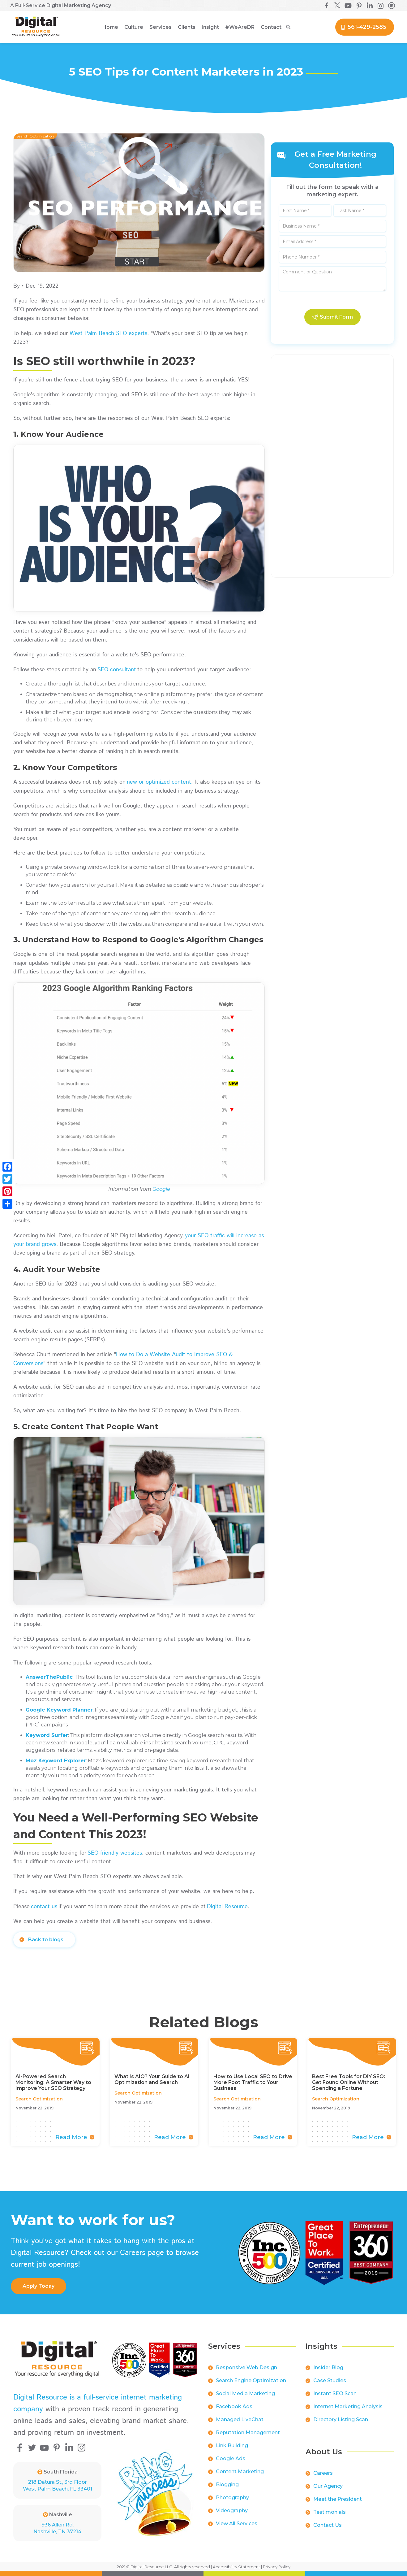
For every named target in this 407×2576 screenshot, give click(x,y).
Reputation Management (248, 2432)
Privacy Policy (276, 2566)
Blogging (227, 2484)
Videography (232, 2510)
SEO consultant (116, 670)
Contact (271, 27)
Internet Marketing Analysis (348, 2406)
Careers (323, 2473)
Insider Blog (328, 2367)
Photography (232, 2497)
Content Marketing (240, 2471)
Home (110, 27)
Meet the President (337, 2499)
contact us (44, 1907)
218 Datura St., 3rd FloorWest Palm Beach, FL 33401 (57, 2485)
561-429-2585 (367, 27)
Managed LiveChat (239, 2419)
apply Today (38, 2286)
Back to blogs (45, 1940)
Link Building (232, 2445)
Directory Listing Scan (340, 2419)
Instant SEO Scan (335, 2393)
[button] (133, 27)
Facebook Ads (234, 2406)
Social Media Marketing (245, 2393)
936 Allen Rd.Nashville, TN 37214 (57, 2528)
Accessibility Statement (236, 2566)
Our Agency (328, 2486)
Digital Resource (227, 1907)
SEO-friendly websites (115, 1853)
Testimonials (329, 2512)
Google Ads (230, 2458)
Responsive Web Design (246, 2367)
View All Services (236, 2523)
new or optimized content (159, 782)
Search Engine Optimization (251, 2380)
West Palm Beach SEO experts (108, 333)
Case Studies (329, 2380)
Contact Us (327, 2525)
